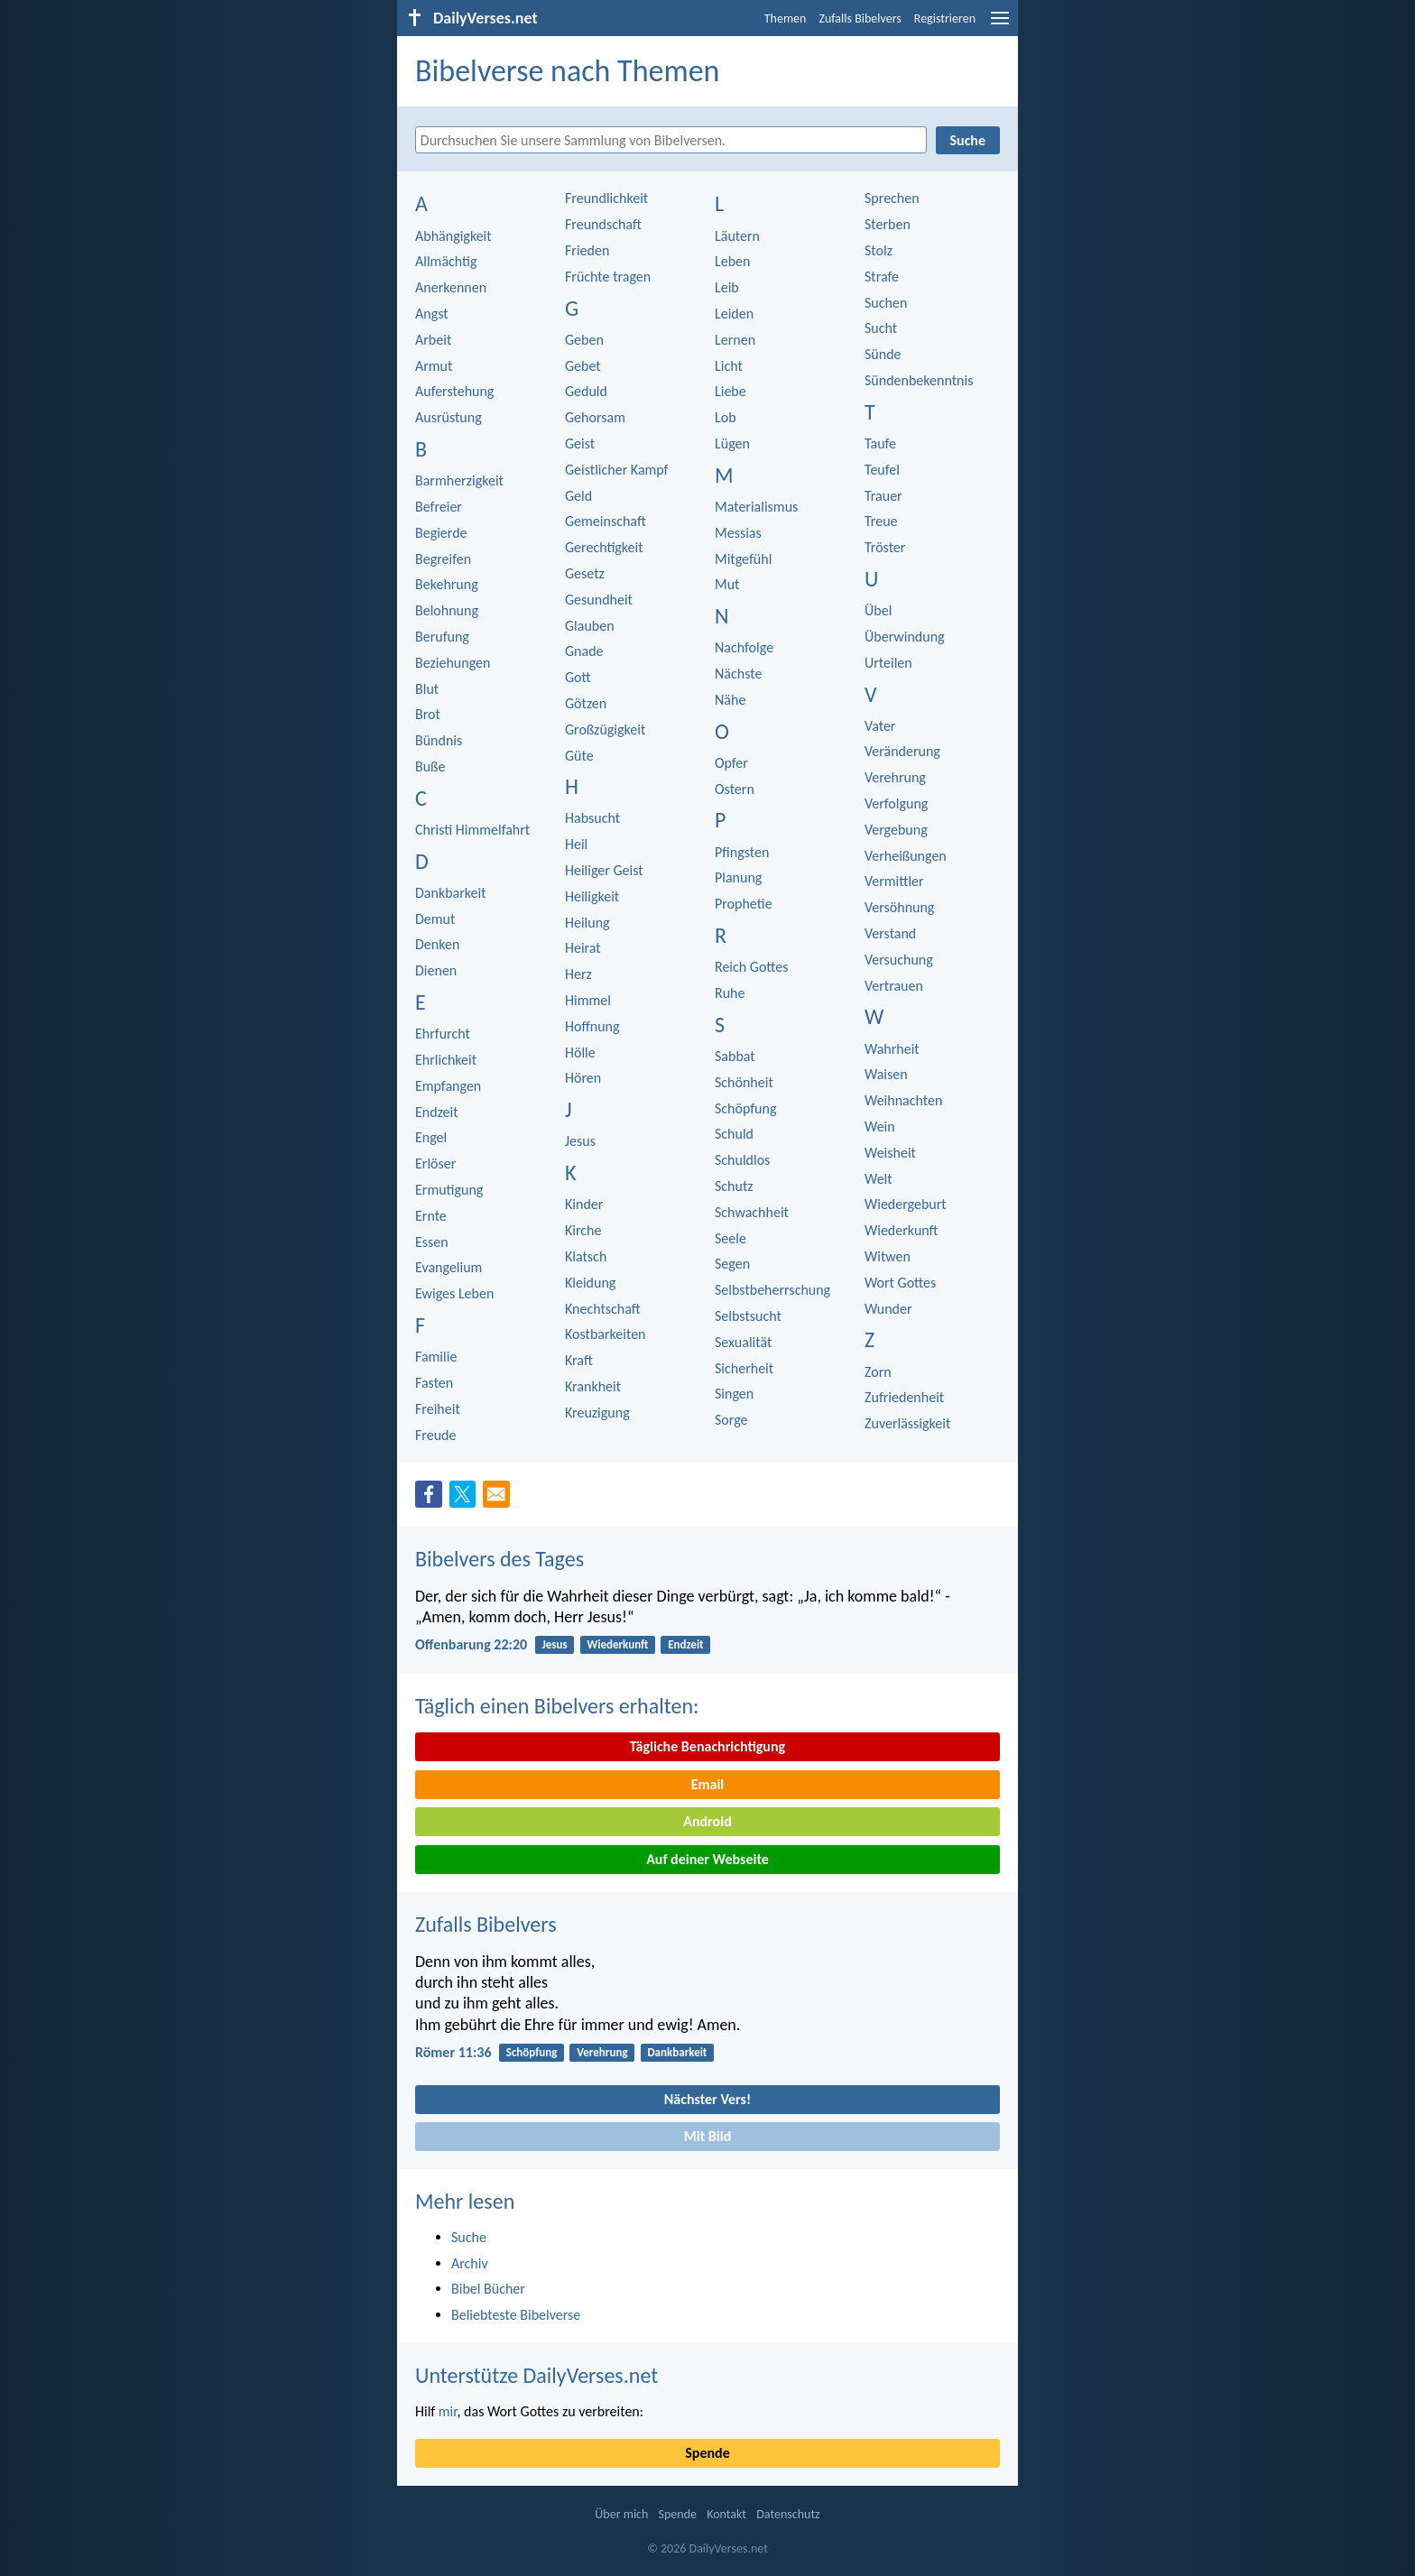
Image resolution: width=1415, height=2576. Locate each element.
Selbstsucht (748, 1316)
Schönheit (744, 1082)
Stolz (878, 250)
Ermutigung (449, 1189)
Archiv (469, 2263)
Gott (578, 677)
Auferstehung (454, 391)
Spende (707, 2452)
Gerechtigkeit (604, 547)
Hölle (580, 1052)
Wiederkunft (901, 1230)
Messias (738, 532)
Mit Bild (708, 2136)
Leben (732, 261)
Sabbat (735, 1056)
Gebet (583, 365)
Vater (880, 725)
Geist (580, 443)
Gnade (584, 651)
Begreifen (443, 559)
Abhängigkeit (453, 236)
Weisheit (890, 1152)
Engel (431, 1137)
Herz (578, 974)
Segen (732, 1263)
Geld (578, 495)
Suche (468, 2237)
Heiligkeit (592, 896)
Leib (727, 287)
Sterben (888, 224)
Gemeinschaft (605, 521)
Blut (427, 688)
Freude (435, 1435)
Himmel (588, 1000)
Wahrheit (892, 1048)
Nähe (730, 699)
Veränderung (902, 751)
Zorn (878, 1371)
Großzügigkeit (605, 729)
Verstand (890, 933)
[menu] (1000, 25)
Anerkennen (450, 287)
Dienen (436, 970)
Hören (583, 1077)
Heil (576, 844)
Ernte (431, 1215)
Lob (725, 417)
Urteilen (888, 662)
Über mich (621, 2514)
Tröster (885, 547)
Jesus (580, 1141)
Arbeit (433, 339)
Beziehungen (452, 662)
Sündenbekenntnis (919, 380)
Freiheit (437, 1408)
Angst (432, 313)
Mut (727, 584)
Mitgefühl (743, 559)
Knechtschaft (603, 1308)
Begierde (441, 532)
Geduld (586, 391)
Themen (785, 18)
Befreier (438, 506)
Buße (430, 766)
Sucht (881, 328)
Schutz (734, 1186)
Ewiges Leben (454, 1293)
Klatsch (585, 1256)
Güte (579, 755)
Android (707, 1821)
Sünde (883, 354)
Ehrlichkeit (445, 1059)
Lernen (735, 339)
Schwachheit (752, 1212)
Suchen (886, 302)
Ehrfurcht (442, 1033)
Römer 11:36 (453, 2052)
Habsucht (592, 817)
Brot (427, 714)
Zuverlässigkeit (907, 1423)
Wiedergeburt (906, 1204)
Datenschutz (787, 2514)
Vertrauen (894, 985)
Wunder (888, 1308)
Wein (880, 1126)
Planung (738, 877)
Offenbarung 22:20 (471, 1644)
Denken (437, 944)
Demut (435, 919)
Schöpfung (745, 1108)
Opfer (731, 762)
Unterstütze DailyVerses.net (536, 2375)
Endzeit (436, 1112)
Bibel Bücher (488, 2288)
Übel (878, 610)
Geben (584, 339)
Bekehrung (446, 584)
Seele (730, 1238)
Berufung (442, 636)
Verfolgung (896, 803)
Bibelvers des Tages (499, 1559)
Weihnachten (903, 1100)
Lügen (732, 443)
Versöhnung (899, 907)
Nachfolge (744, 647)
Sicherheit (744, 1368)
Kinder (584, 1204)
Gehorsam (595, 417)
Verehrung (895, 777)
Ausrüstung (448, 417)
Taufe (880, 443)
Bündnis (438, 740)
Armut (433, 365)
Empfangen (448, 1085)
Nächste (738, 673)
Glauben (590, 625)
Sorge (731, 1419)
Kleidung (590, 1282)
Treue (881, 521)
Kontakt (726, 2514)
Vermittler (894, 881)
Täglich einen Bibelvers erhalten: (556, 1706)
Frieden (587, 250)
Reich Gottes (752, 966)
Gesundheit (599, 599)
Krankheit (593, 1386)
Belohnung (446, 610)
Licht (729, 365)
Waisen (886, 1074)
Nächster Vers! (707, 2099)
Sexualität (743, 1342)
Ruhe (729, 993)
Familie (436, 1356)
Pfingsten (742, 852)
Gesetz (585, 573)
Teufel (882, 469)
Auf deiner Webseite (707, 1859)
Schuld (734, 1133)
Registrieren (945, 18)
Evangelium (448, 1267)
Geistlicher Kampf (616, 469)
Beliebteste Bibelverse (515, 2314)
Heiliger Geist (604, 870)
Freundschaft (603, 224)
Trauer (883, 495)
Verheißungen (906, 855)
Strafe (882, 276)
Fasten (434, 1382)
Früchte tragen (608, 276)
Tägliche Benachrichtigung (707, 1746)
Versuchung (899, 959)
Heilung (587, 922)
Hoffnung (592, 1026)
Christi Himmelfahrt (472, 829)
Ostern (734, 789)
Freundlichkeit (606, 198)
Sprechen (892, 198)
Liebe (730, 391)
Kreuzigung (597, 1412)
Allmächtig (446, 261)
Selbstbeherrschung (772, 1289)
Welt (878, 1178)
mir (448, 2411)
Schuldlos (742, 1159)
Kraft (579, 1360)
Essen (432, 1242)
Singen (734, 1393)
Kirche (583, 1230)
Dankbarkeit (450, 892)
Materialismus (756, 506)
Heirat (583, 947)
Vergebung (896, 829)
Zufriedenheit (904, 1397)
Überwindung (905, 636)
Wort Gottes (900, 1282)
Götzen (585, 703)
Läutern (737, 236)
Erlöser (435, 1163)
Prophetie (743, 903)
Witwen (888, 1256)
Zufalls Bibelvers (859, 18)
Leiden (734, 313)
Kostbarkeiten (605, 1334)
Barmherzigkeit (459, 480)
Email (708, 1784)
